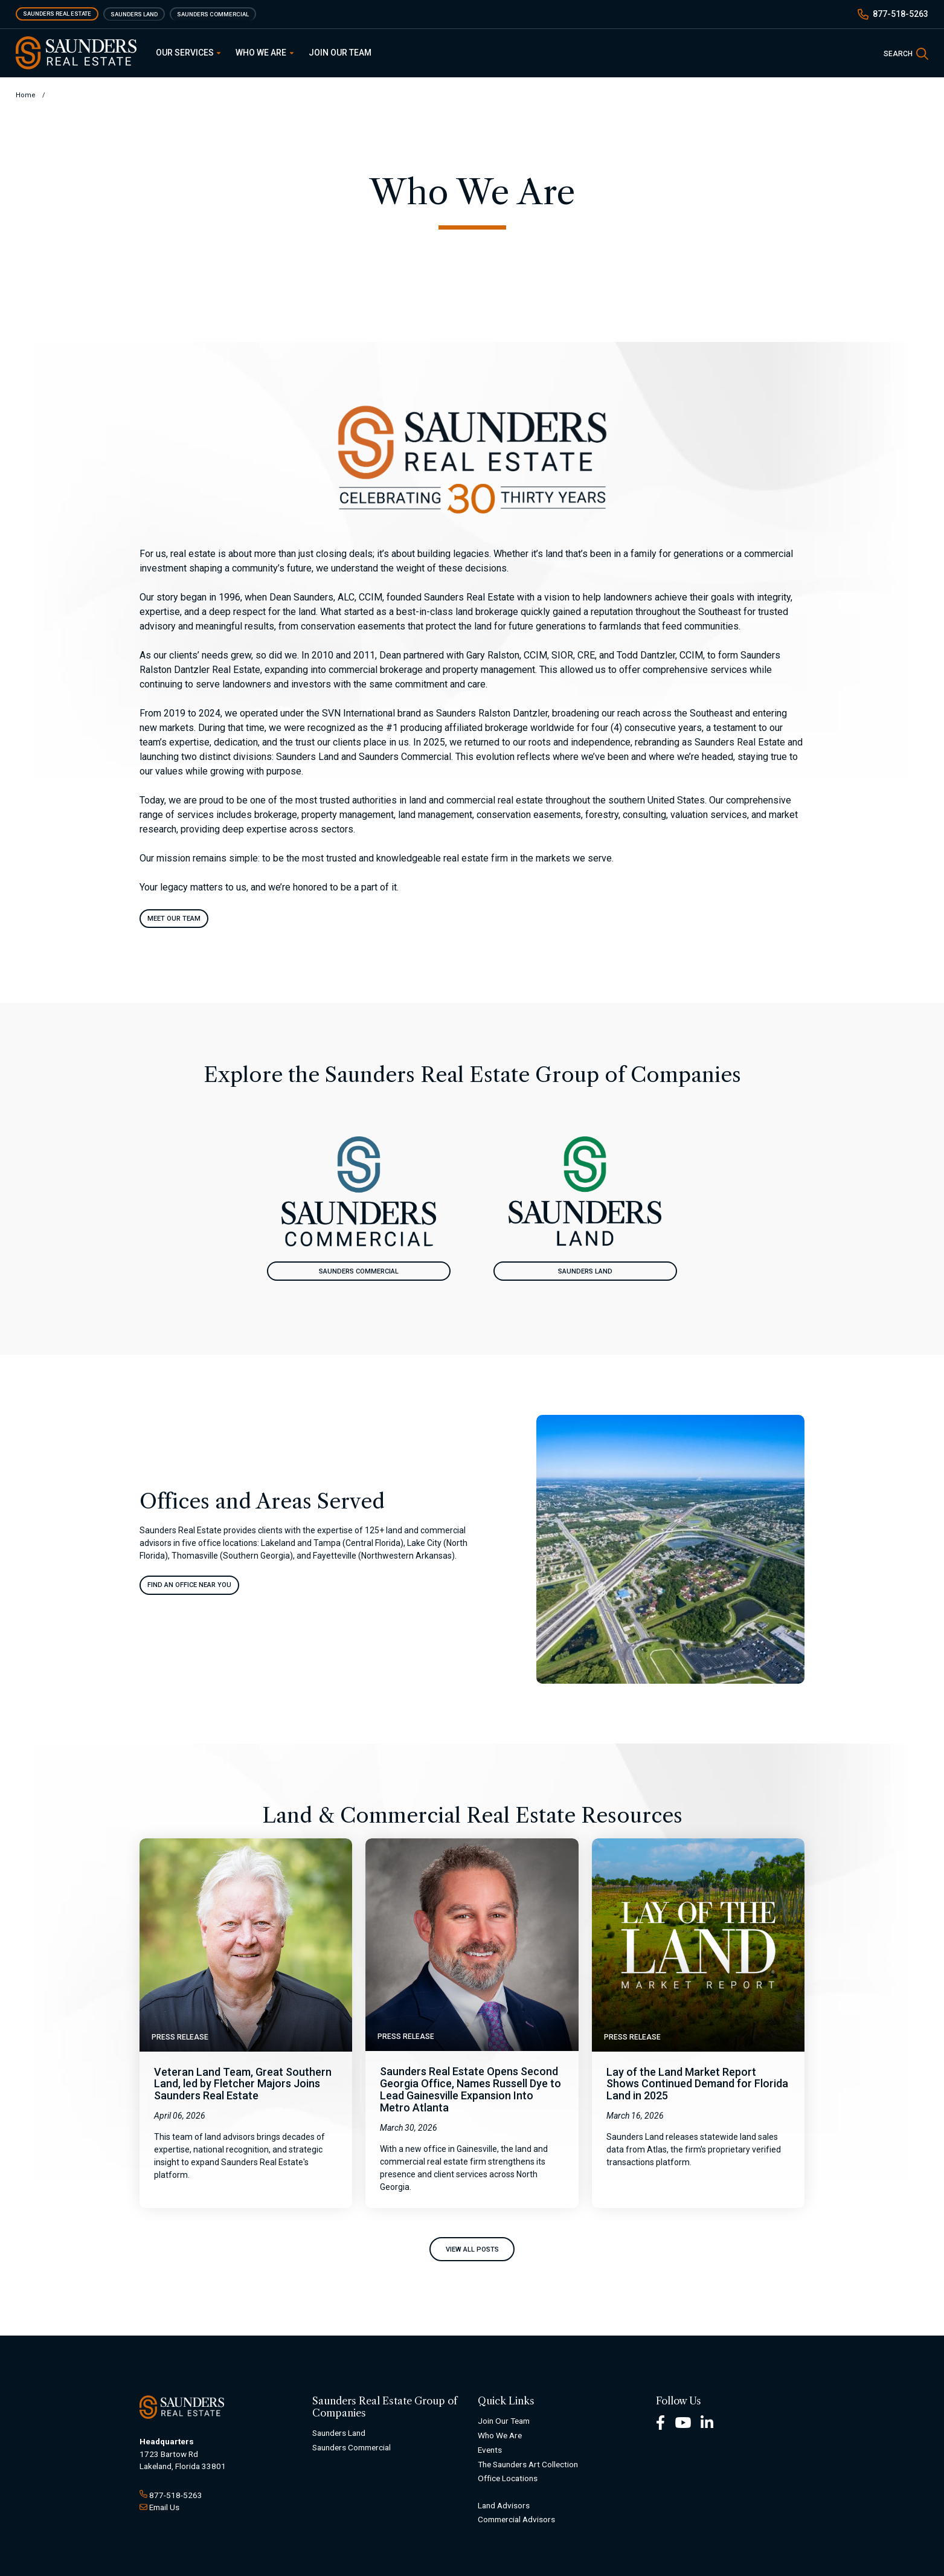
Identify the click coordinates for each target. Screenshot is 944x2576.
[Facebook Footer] (660, 2422)
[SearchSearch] (906, 53)
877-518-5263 (900, 14)
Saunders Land (134, 13)
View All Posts (472, 2249)
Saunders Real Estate (57, 13)
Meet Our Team (174, 919)
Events (490, 2450)
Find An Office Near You (189, 1585)
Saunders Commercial (213, 13)
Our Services (188, 52)
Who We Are (265, 52)
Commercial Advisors (516, 2520)
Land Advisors (504, 2505)
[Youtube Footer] (683, 2422)
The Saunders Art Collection (528, 2464)
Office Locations (508, 2479)
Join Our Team (340, 52)
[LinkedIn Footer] (707, 2422)
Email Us (164, 2507)
